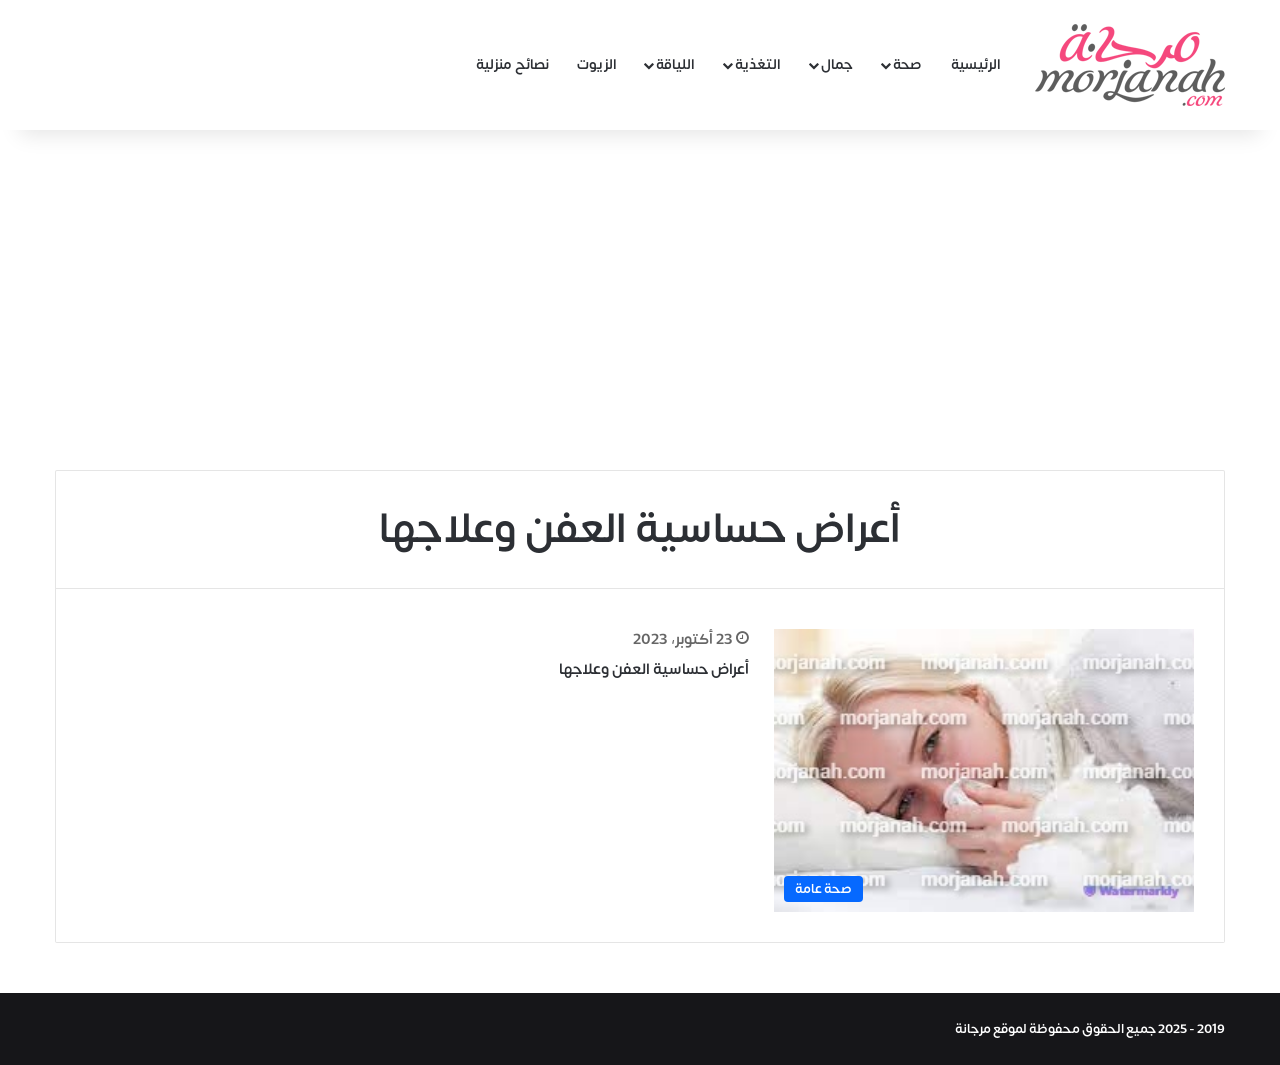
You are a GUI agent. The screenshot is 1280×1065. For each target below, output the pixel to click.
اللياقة (675, 64)
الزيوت (597, 64)
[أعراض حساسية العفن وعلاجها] (984, 770)
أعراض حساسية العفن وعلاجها (654, 669)
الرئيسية (976, 64)
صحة (907, 64)
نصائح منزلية (512, 64)
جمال (837, 64)
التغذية (758, 64)
